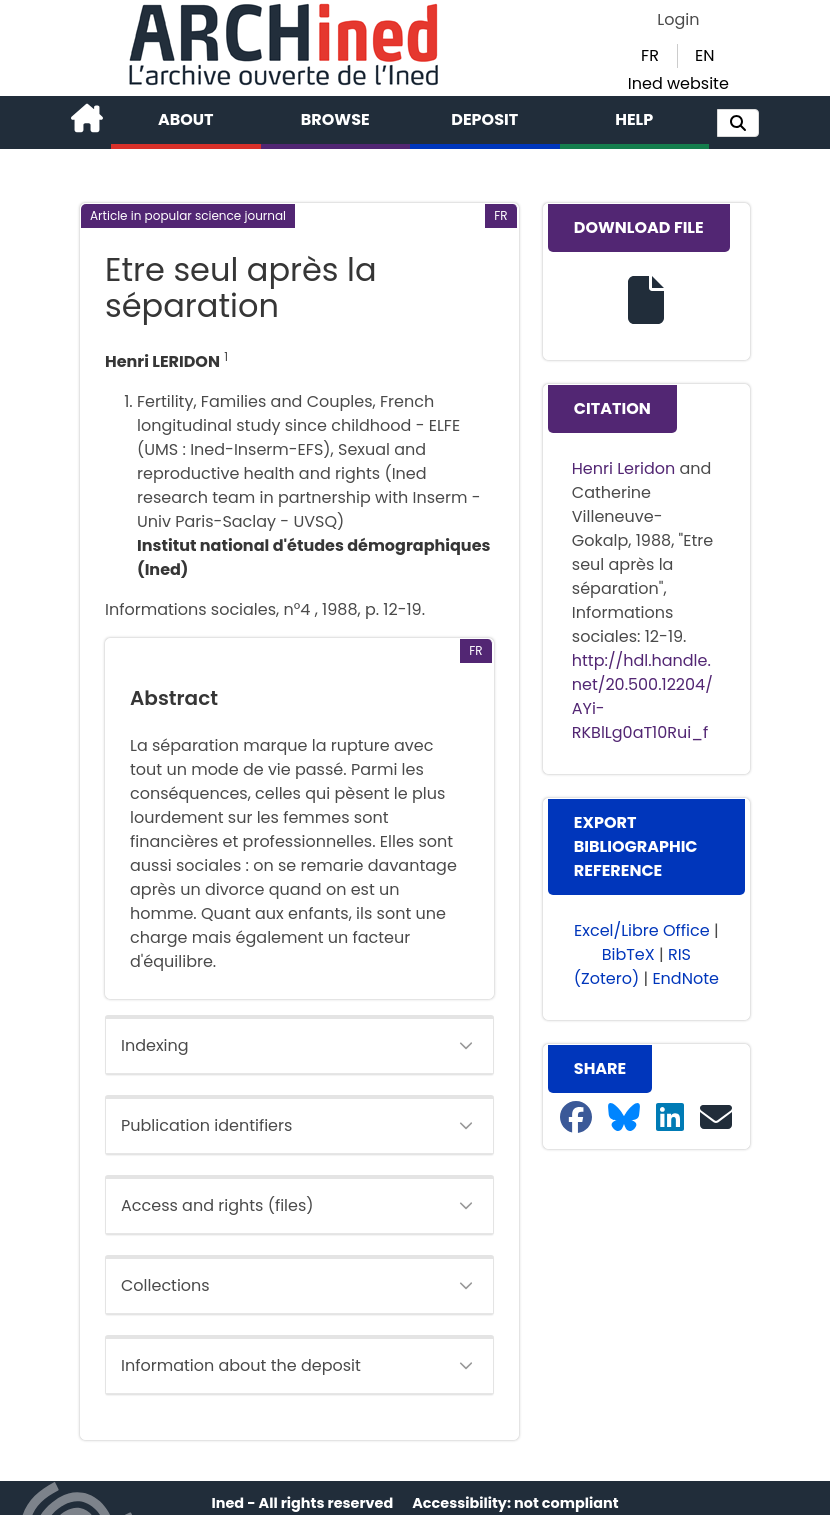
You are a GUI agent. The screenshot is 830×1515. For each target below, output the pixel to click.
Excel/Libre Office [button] (642, 930)
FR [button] (650, 55)
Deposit (484, 119)
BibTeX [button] (628, 954)
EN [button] (704, 55)
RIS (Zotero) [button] (632, 966)
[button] (738, 123)
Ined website (678, 83)
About (186, 119)
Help (634, 119)
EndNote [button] (685, 978)
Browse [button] (335, 119)
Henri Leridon (623, 468)
